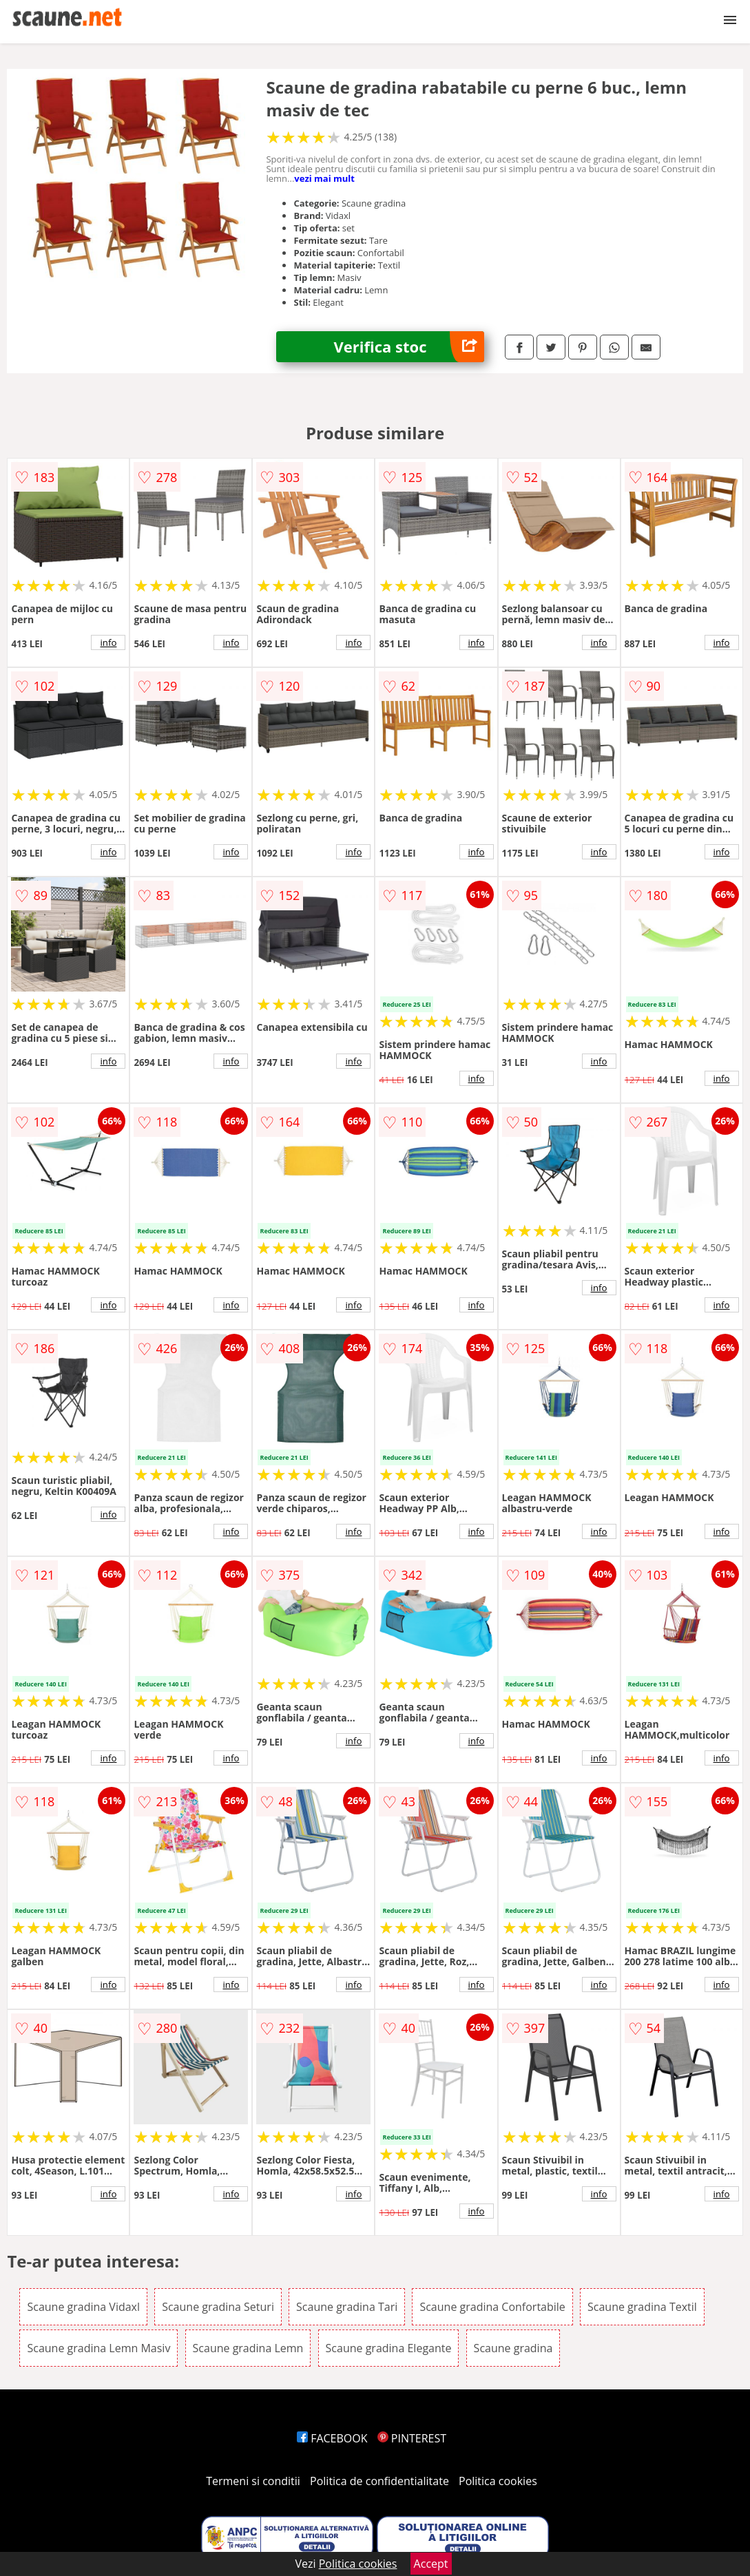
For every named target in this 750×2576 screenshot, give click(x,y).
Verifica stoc (409, 346)
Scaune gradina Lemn (248, 2348)
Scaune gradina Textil (642, 2306)
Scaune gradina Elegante (389, 2348)
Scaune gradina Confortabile (492, 2306)
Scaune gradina (513, 2348)
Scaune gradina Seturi (218, 2306)
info (108, 642)
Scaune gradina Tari (346, 2306)
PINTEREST (411, 2438)
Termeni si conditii (253, 2481)
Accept (431, 2563)
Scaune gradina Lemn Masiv (98, 2348)
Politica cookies (498, 2481)
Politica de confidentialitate (379, 2481)
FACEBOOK (332, 2438)
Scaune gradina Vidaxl (83, 2306)
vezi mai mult (324, 178)
